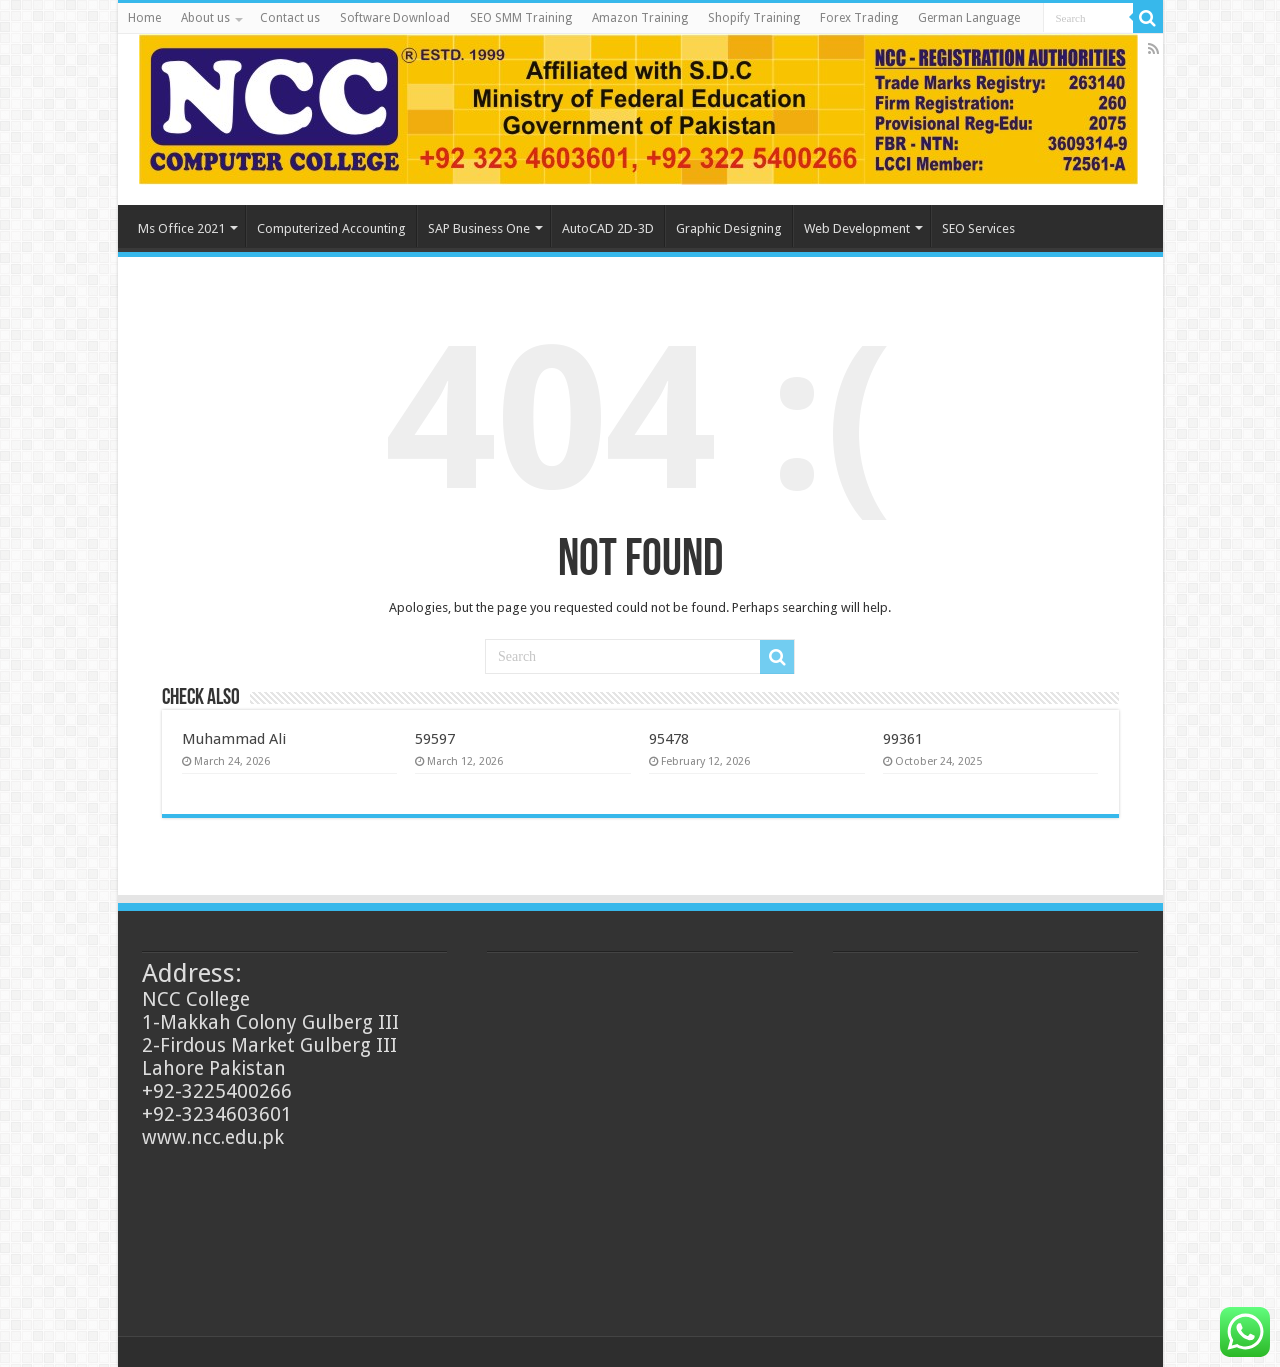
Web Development (857, 228)
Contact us (290, 18)
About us (205, 18)
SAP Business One (479, 228)
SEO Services (978, 228)
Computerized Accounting (331, 228)
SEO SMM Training (521, 18)
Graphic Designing (729, 228)
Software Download (395, 18)
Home (144, 18)
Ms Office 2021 (181, 228)
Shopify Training (754, 18)
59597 (435, 739)
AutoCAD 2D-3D (608, 228)
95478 (669, 739)
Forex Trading (859, 18)
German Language (969, 18)
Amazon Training (640, 18)
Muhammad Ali (234, 739)
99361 (903, 739)
